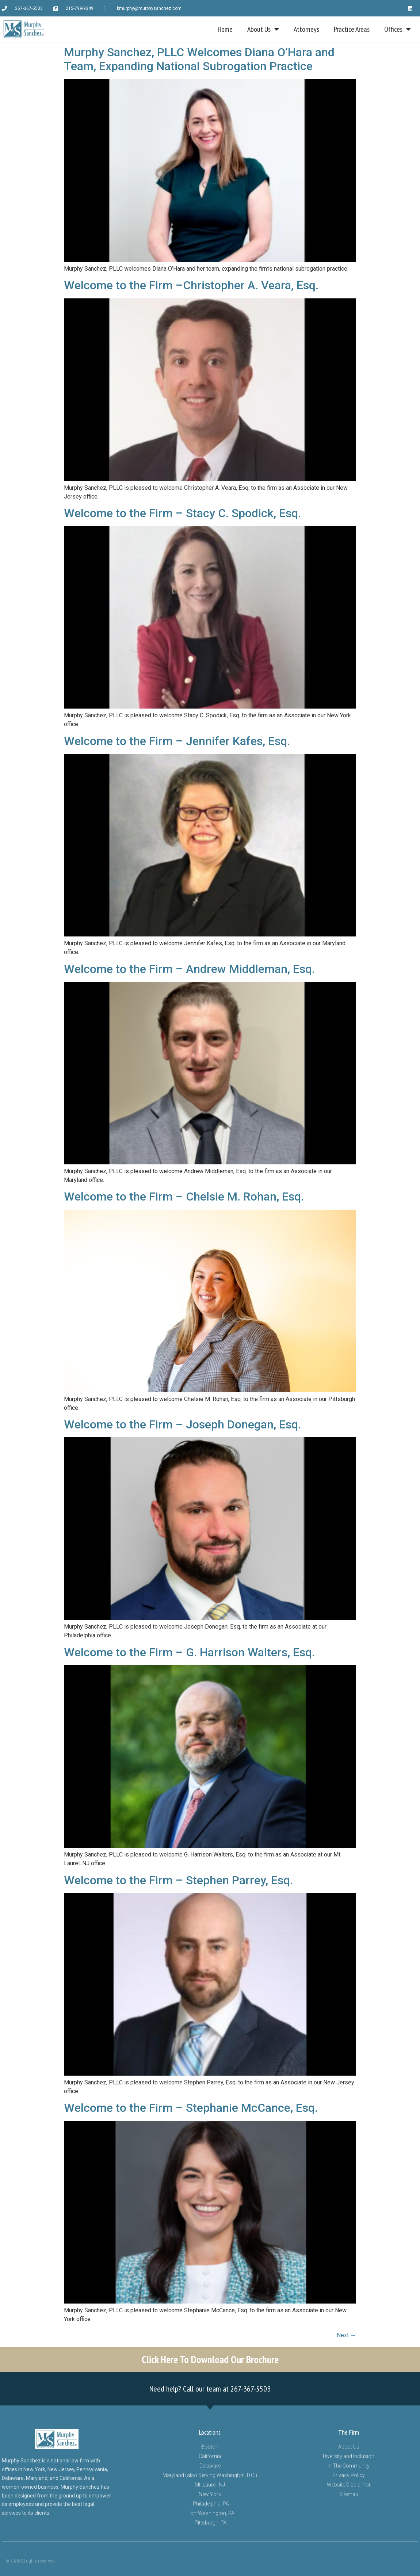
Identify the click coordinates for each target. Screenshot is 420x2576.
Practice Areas (352, 29)
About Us (263, 29)
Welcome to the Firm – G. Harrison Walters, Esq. (189, 1652)
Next (346, 2335)
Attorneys (306, 29)
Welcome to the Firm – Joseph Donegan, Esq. (182, 1424)
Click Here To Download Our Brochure (210, 2359)
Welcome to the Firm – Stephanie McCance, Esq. (191, 2108)
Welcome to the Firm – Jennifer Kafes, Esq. (177, 741)
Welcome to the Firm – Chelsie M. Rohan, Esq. (184, 1196)
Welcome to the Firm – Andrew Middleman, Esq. (189, 969)
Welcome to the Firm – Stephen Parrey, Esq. (178, 1880)
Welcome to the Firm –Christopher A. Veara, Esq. (191, 285)
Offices (397, 29)
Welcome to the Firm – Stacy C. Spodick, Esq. (182, 513)
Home (225, 29)
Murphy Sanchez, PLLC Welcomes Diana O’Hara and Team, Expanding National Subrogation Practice (199, 59)
